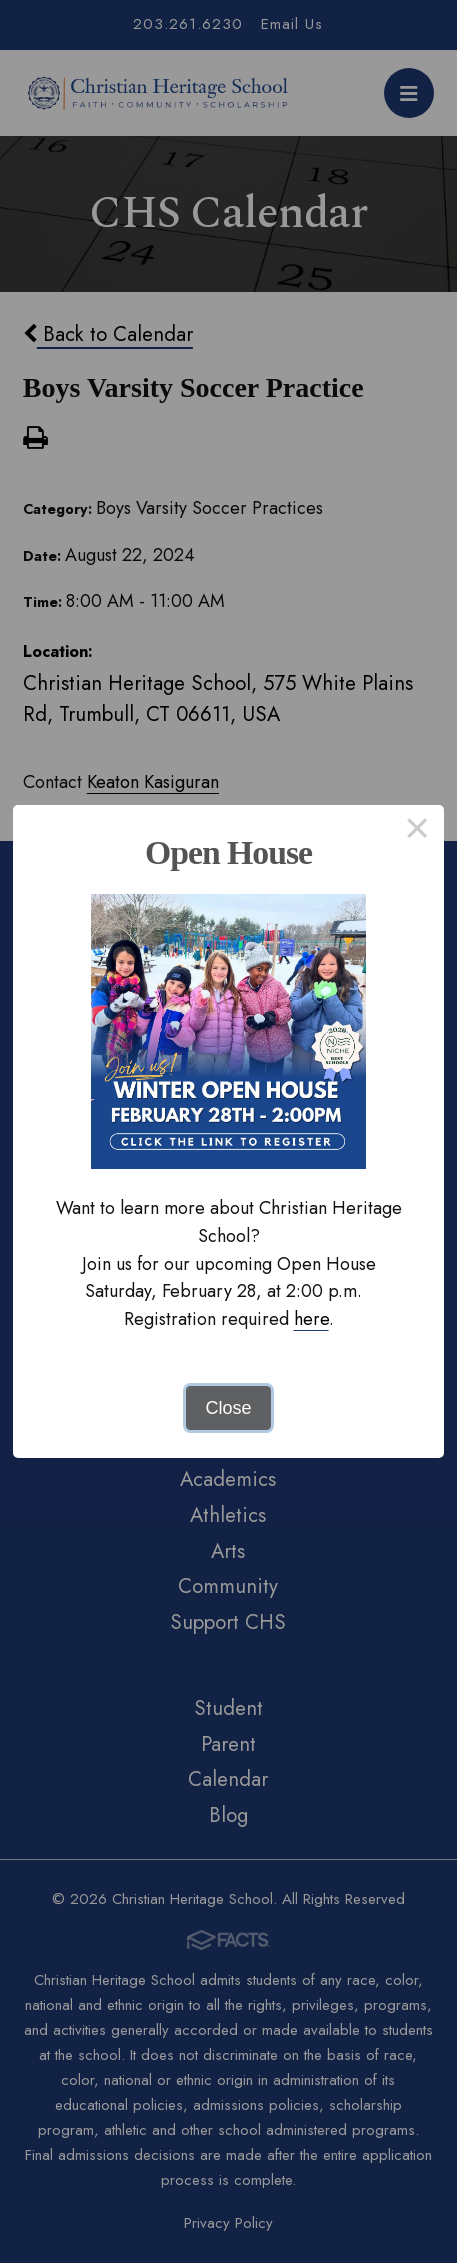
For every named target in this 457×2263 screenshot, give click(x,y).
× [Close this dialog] (417, 832)
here (311, 1319)
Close (228, 1408)
